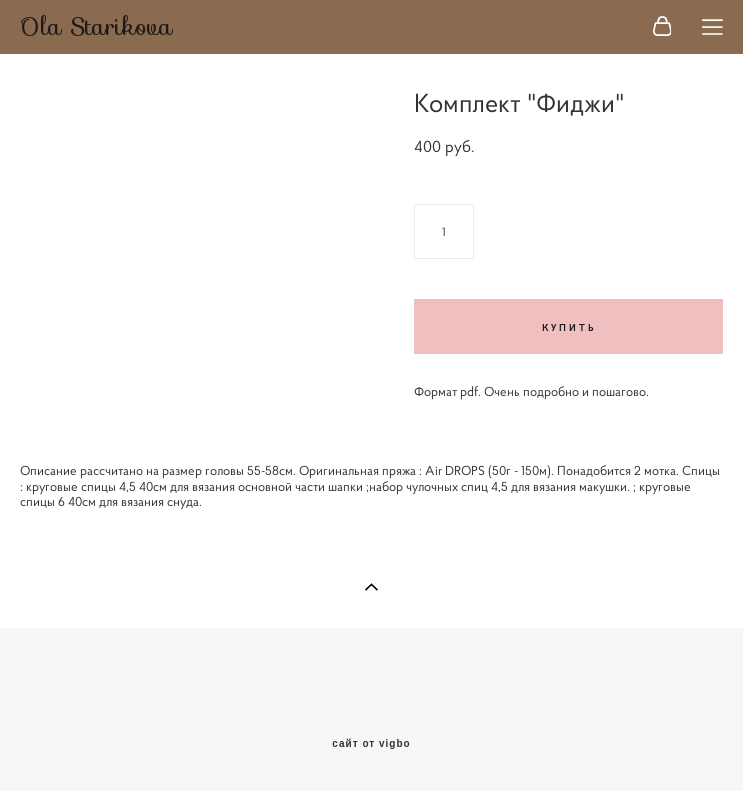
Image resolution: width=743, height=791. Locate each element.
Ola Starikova (96, 27)
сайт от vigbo (371, 744)
